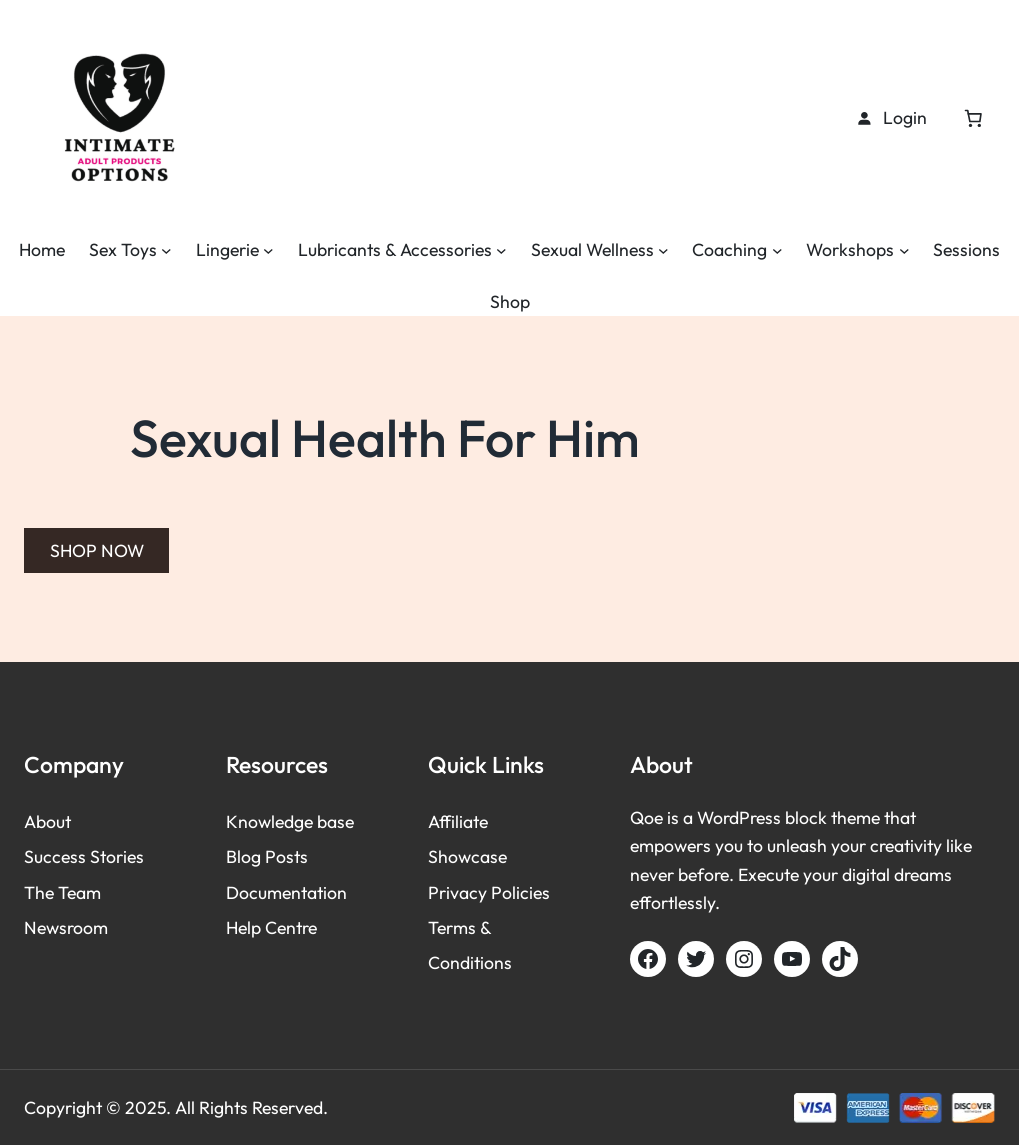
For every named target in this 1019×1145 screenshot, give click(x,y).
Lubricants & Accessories (395, 249)
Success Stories (84, 856)
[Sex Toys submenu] (166, 250)
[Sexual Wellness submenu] (663, 250)
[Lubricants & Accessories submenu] (501, 250)
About (47, 821)
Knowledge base (290, 821)
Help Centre (271, 927)
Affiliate (458, 821)
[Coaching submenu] (777, 250)
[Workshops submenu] (904, 250)
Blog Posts (267, 856)
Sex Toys (123, 249)
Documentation (286, 892)
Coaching (729, 249)
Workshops (850, 249)
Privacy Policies (489, 892)
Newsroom (66, 927)
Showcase (467, 856)
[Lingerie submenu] (268, 250)
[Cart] (973, 118)
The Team (62, 892)
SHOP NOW (97, 550)
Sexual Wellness (592, 249)
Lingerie (227, 249)
